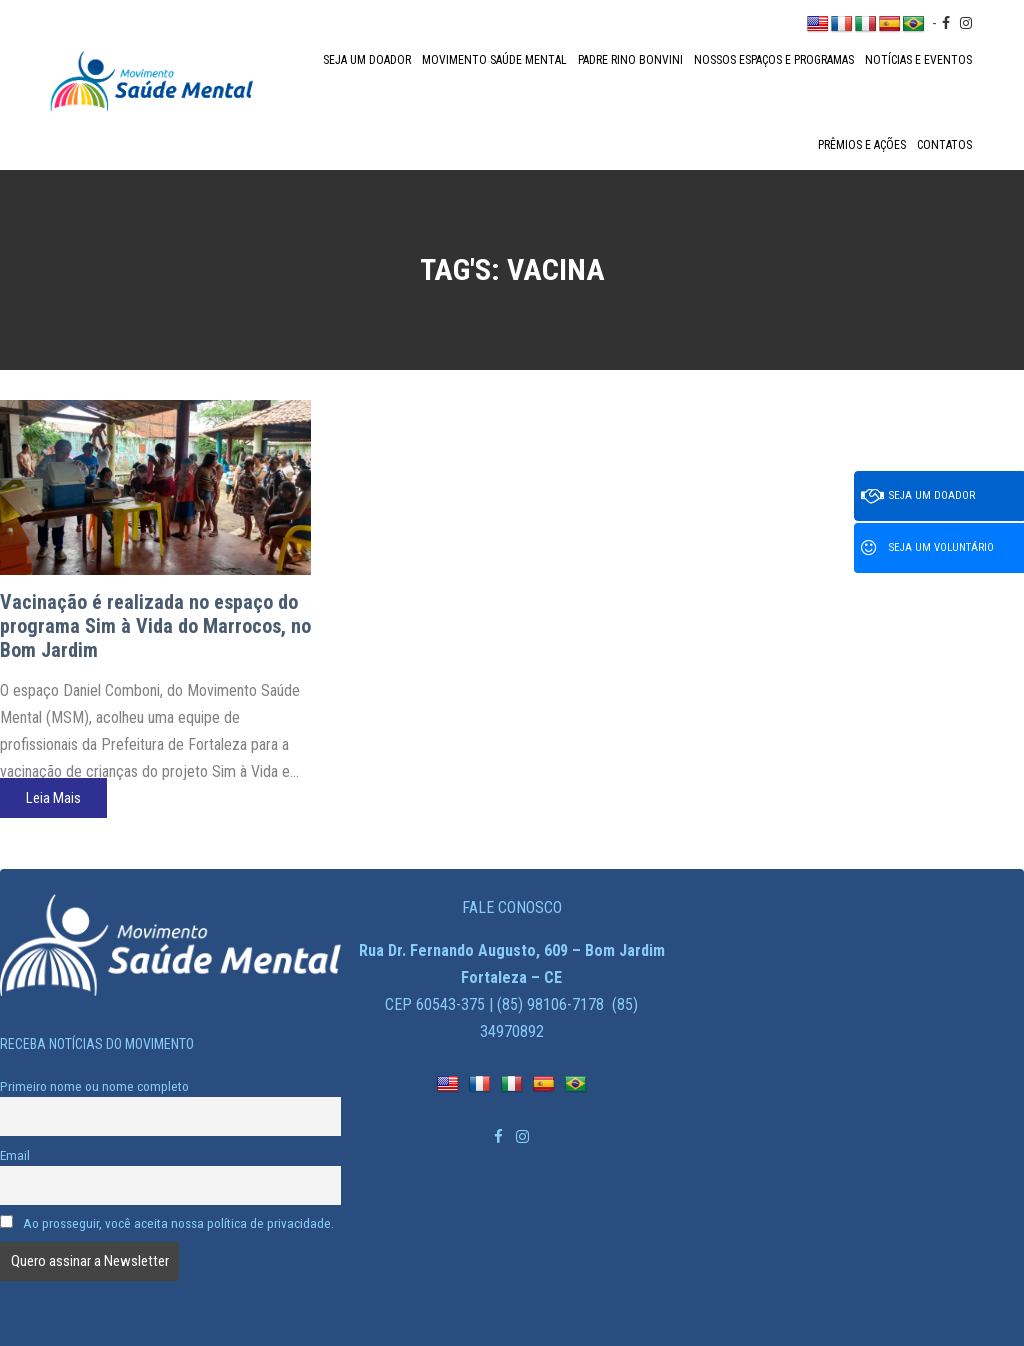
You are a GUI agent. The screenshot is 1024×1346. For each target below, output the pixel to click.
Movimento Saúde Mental (494, 60)
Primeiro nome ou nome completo (94, 1086)
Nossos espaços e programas (774, 60)
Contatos (944, 145)
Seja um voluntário (927, 548)
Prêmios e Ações (862, 145)
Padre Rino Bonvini (630, 60)
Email (15, 1155)
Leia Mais (53, 798)
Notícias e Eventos (918, 60)
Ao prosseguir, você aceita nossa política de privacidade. (167, 1223)
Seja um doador (367, 60)
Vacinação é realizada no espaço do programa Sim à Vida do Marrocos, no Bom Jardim (155, 626)
